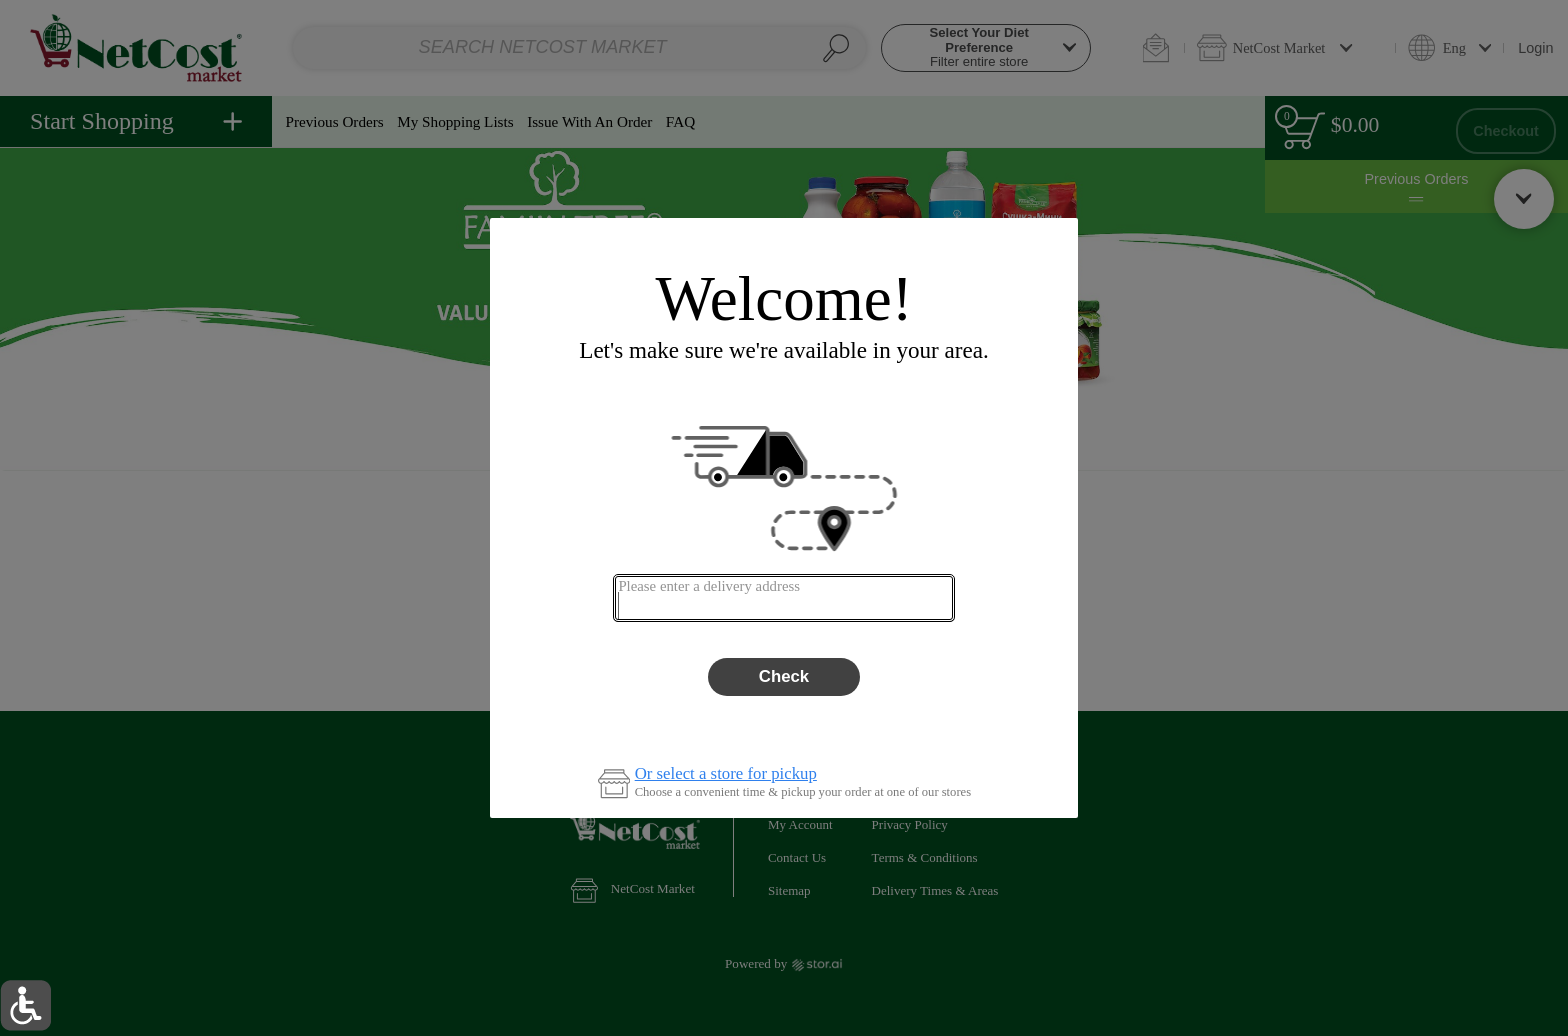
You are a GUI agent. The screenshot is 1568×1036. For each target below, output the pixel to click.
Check (784, 676)
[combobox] (783, 598)
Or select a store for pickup (726, 774)
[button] (25, 1005)
